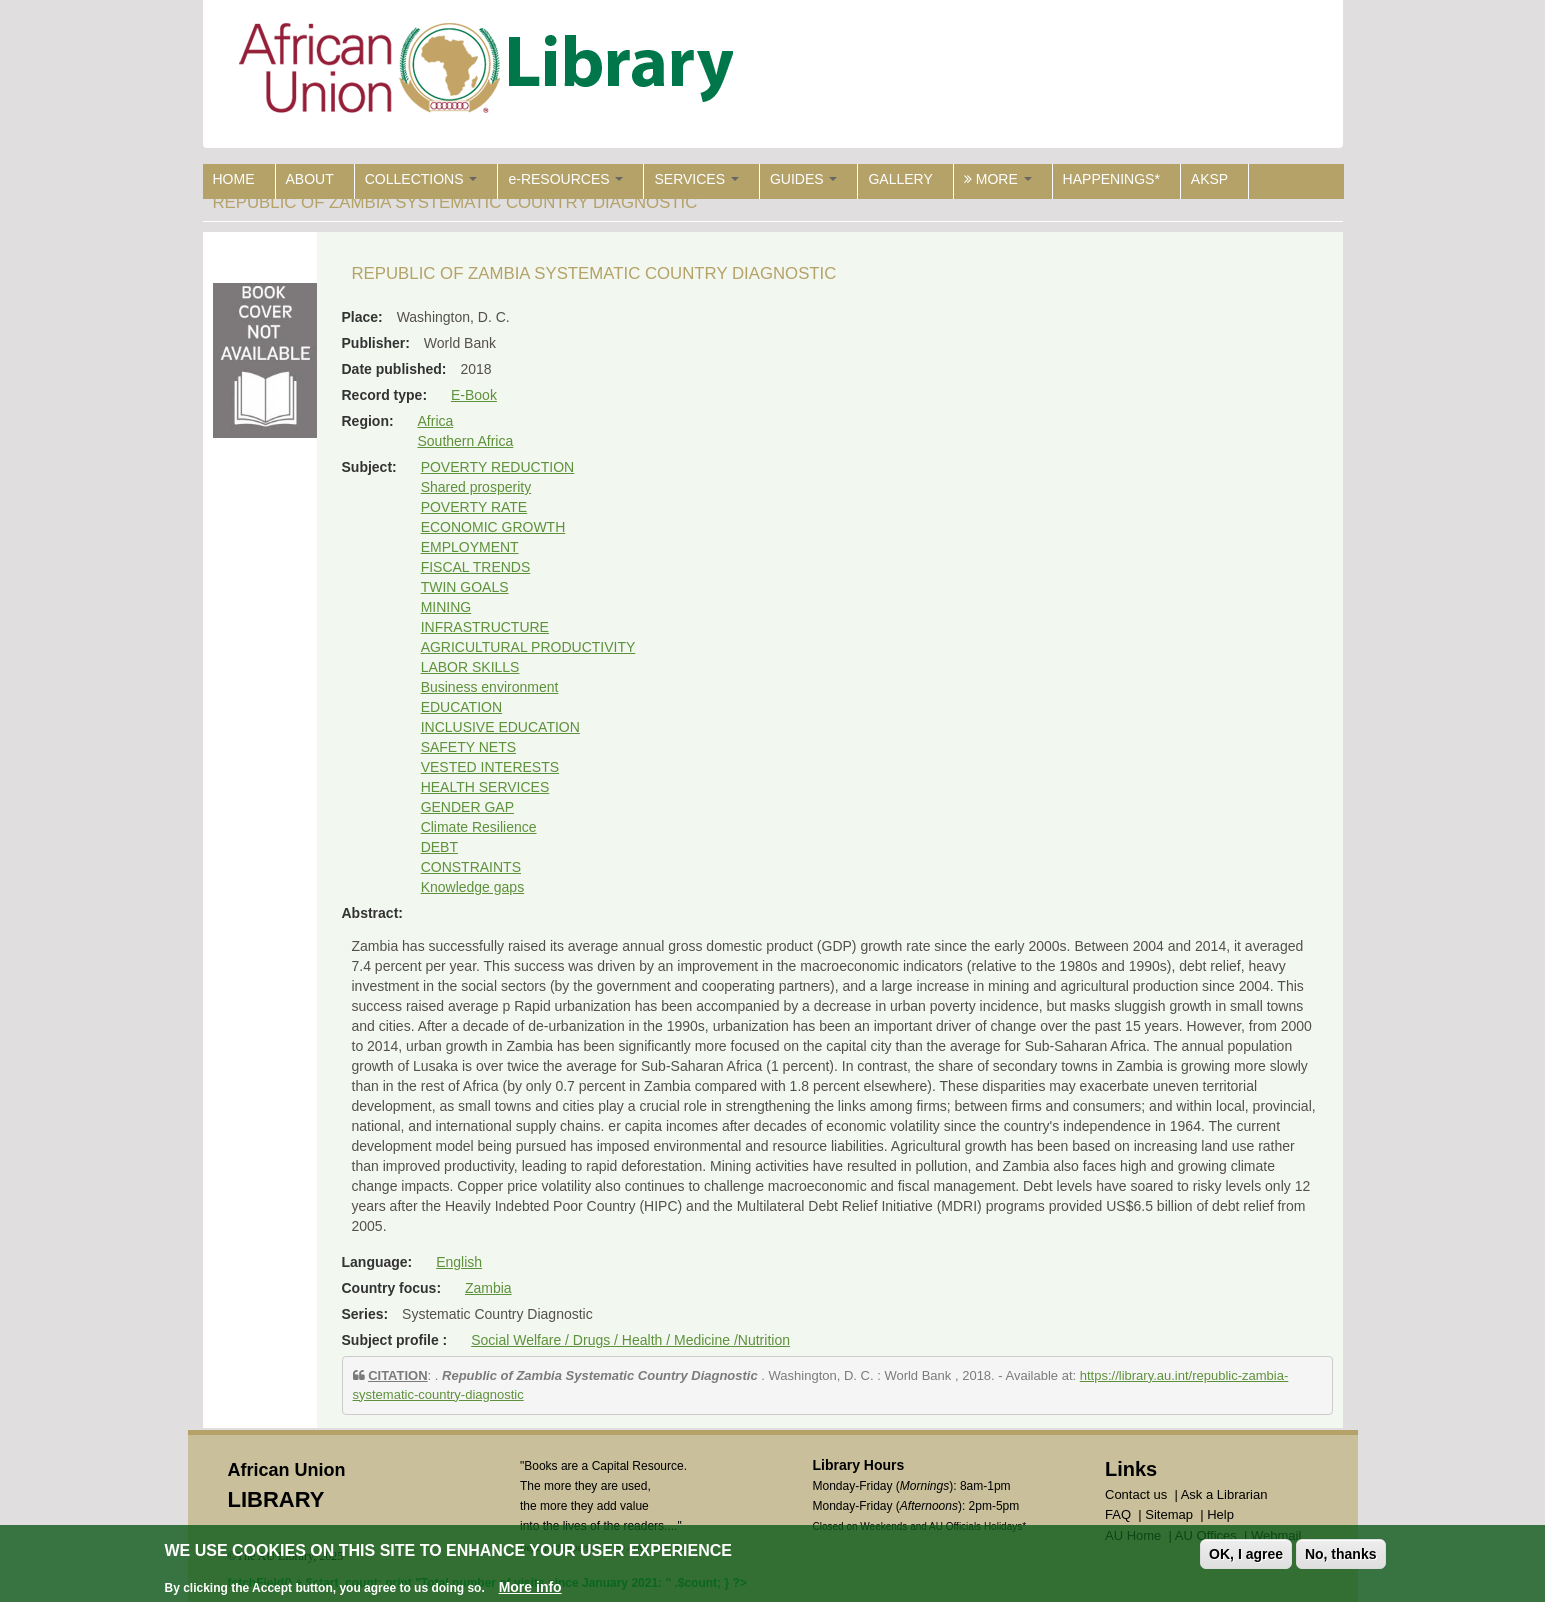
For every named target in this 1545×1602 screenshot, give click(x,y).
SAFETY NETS (468, 747)
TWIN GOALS (465, 587)
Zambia (488, 1288)
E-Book (474, 395)
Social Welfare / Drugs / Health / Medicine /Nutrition (630, 1340)
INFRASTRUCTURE (485, 627)
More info (530, 1587)
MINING (446, 607)
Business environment (490, 687)
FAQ (1118, 1514)
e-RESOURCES (565, 179)
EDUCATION (461, 707)
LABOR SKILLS (470, 667)
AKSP (1209, 179)
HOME (234, 179)
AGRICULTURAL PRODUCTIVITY (528, 647)
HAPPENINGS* (1111, 179)
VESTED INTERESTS (490, 767)
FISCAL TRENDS (476, 567)
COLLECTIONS (421, 179)
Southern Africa (466, 441)
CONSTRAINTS (471, 867)
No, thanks (1341, 1554)
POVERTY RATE (474, 507)
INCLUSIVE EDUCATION (500, 727)
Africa (436, 421)
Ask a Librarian (1224, 1494)
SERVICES (696, 179)
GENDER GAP (467, 807)
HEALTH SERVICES (485, 787)
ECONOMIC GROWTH (493, 527)
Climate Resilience (479, 827)
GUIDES (804, 179)
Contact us (1136, 1494)
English (459, 1262)
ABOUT (310, 179)
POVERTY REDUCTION (498, 467)
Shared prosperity (476, 487)
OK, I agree (1246, 1554)
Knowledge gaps (473, 887)
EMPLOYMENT (470, 547)
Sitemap (1169, 1514)
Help (1220, 1514)
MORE (998, 179)
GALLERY (900, 179)
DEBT (439, 847)
